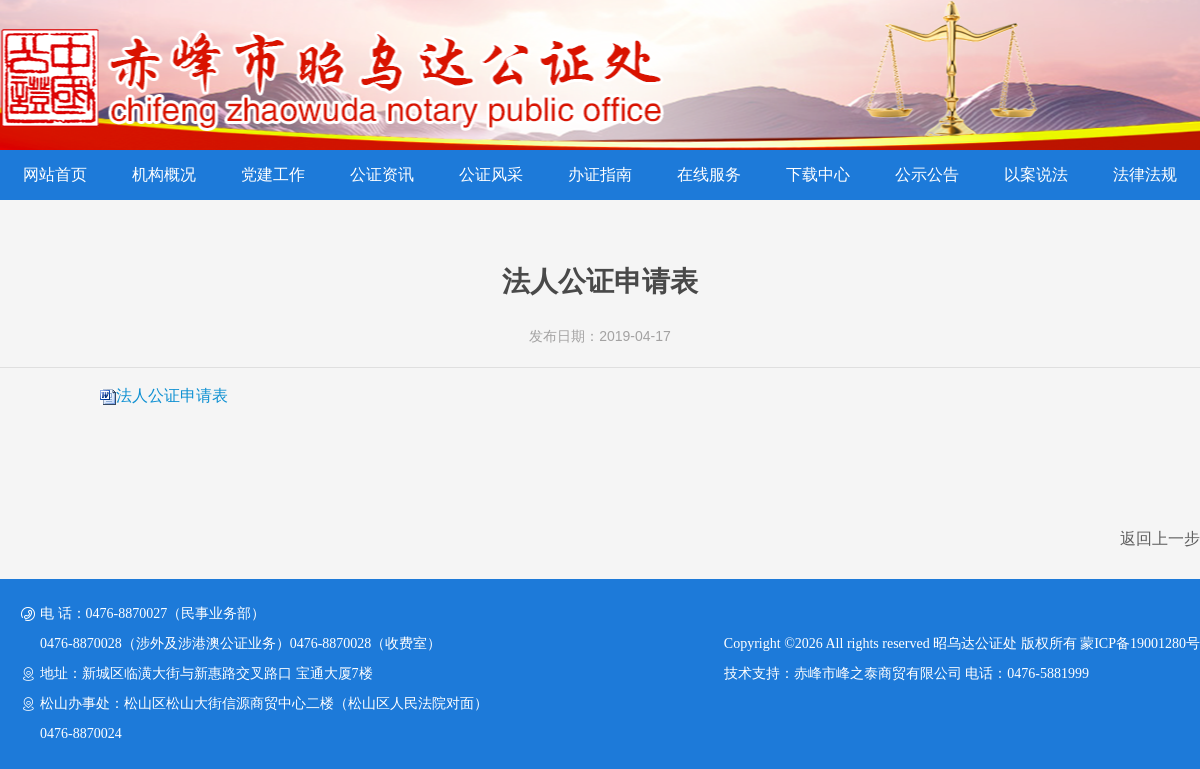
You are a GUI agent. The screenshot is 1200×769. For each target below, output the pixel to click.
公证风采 (491, 174)
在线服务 (709, 174)
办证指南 (600, 174)
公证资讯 (382, 174)
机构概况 (164, 174)
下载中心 (818, 174)
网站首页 (55, 174)
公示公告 (927, 174)
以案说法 (1036, 174)
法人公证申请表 (172, 395)
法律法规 (1145, 174)
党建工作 (273, 174)
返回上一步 (1160, 538)
